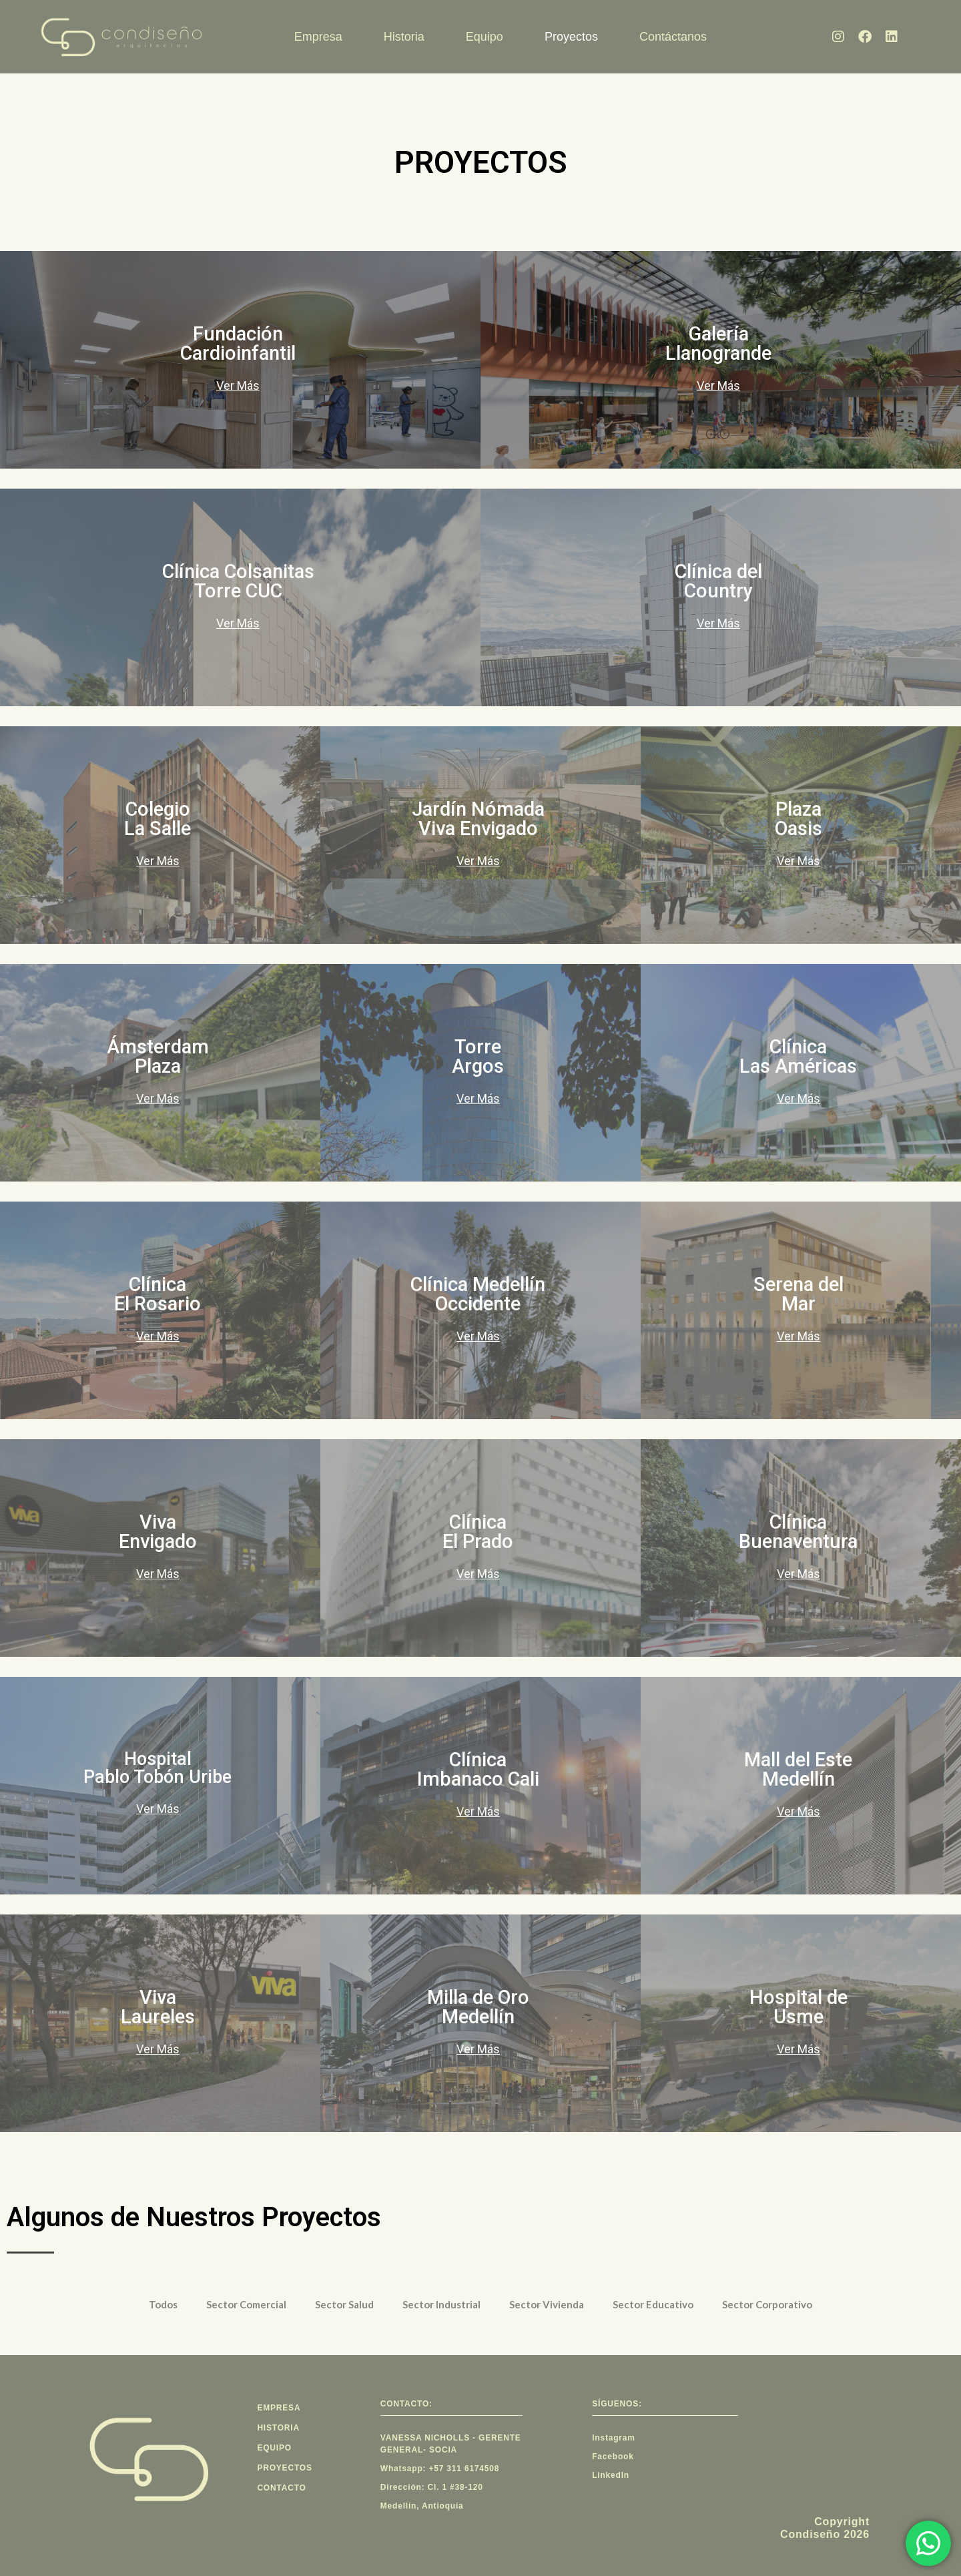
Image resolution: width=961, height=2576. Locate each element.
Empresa (318, 36)
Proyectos (571, 36)
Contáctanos (673, 36)
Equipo (484, 36)
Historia (404, 36)
